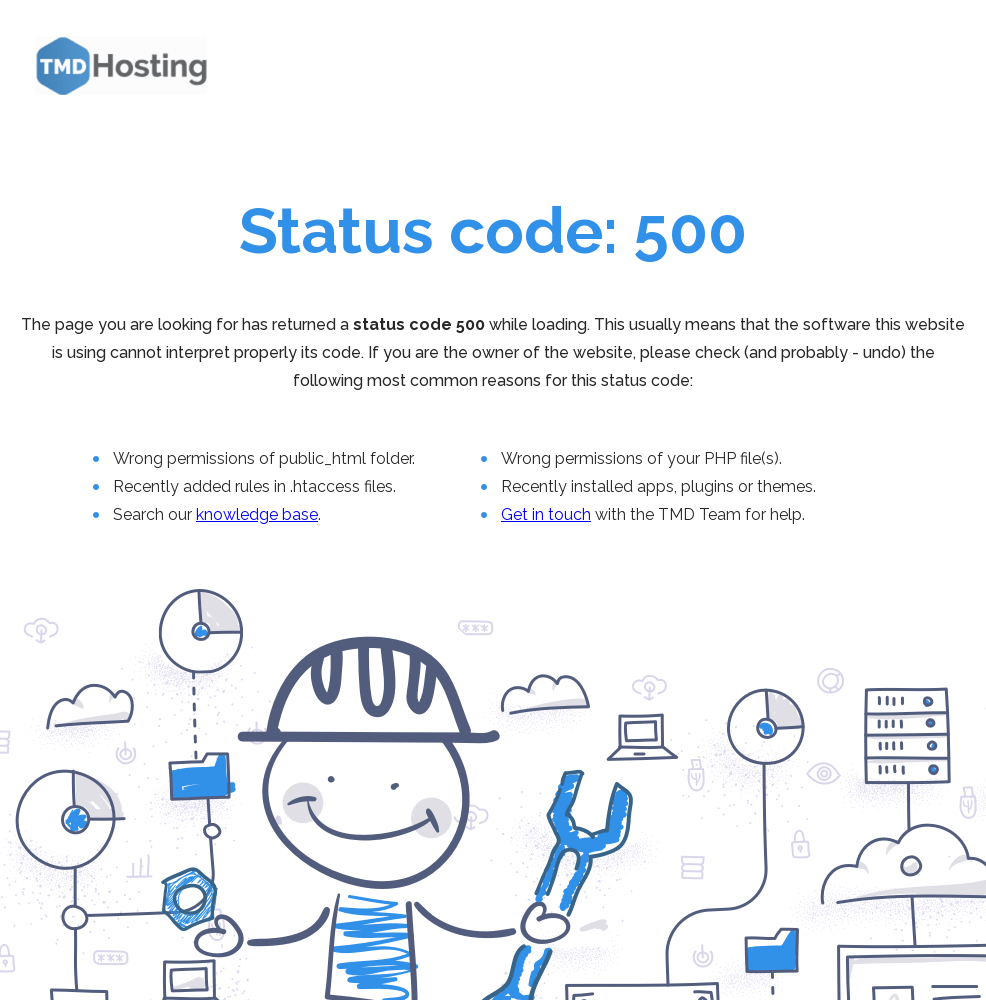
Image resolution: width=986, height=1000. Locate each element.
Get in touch (546, 514)
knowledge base (257, 514)
